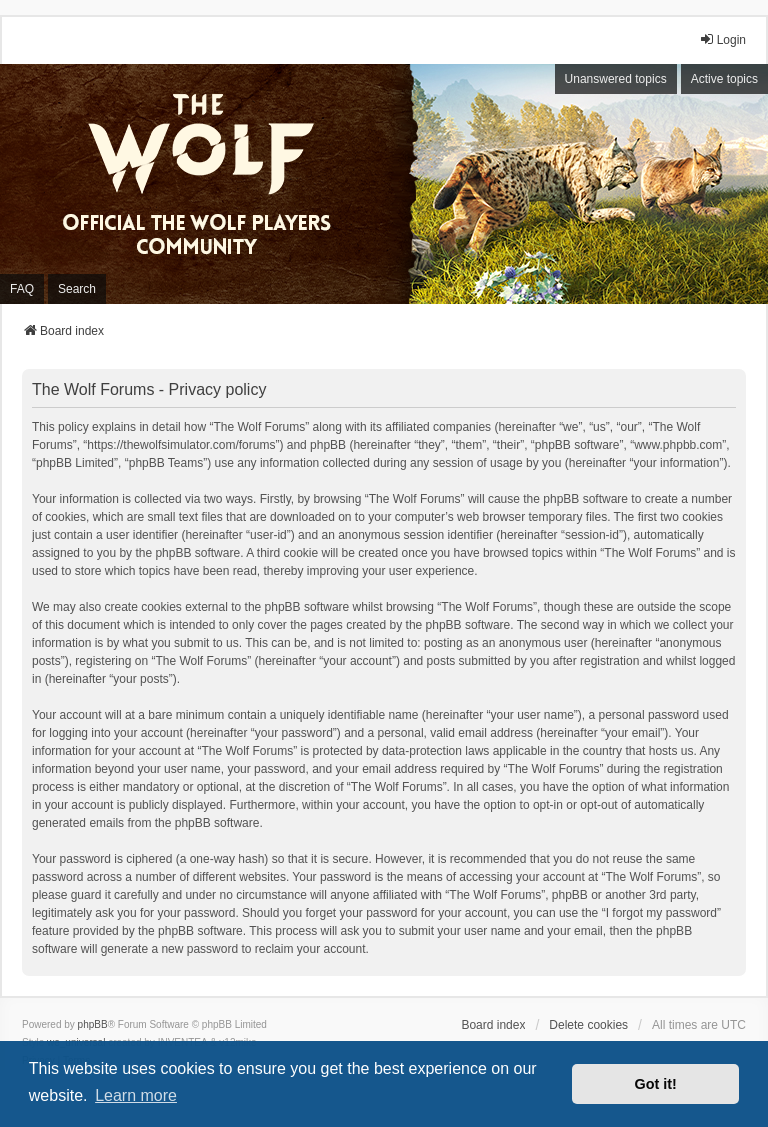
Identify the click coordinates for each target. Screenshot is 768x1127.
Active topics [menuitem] (724, 79)
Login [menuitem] (722, 39)
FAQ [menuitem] (22, 289)
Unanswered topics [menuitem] (616, 79)
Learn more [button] (136, 1095)
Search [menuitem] (77, 289)
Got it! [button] (656, 1084)
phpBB (93, 1024)
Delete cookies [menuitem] (588, 1025)
